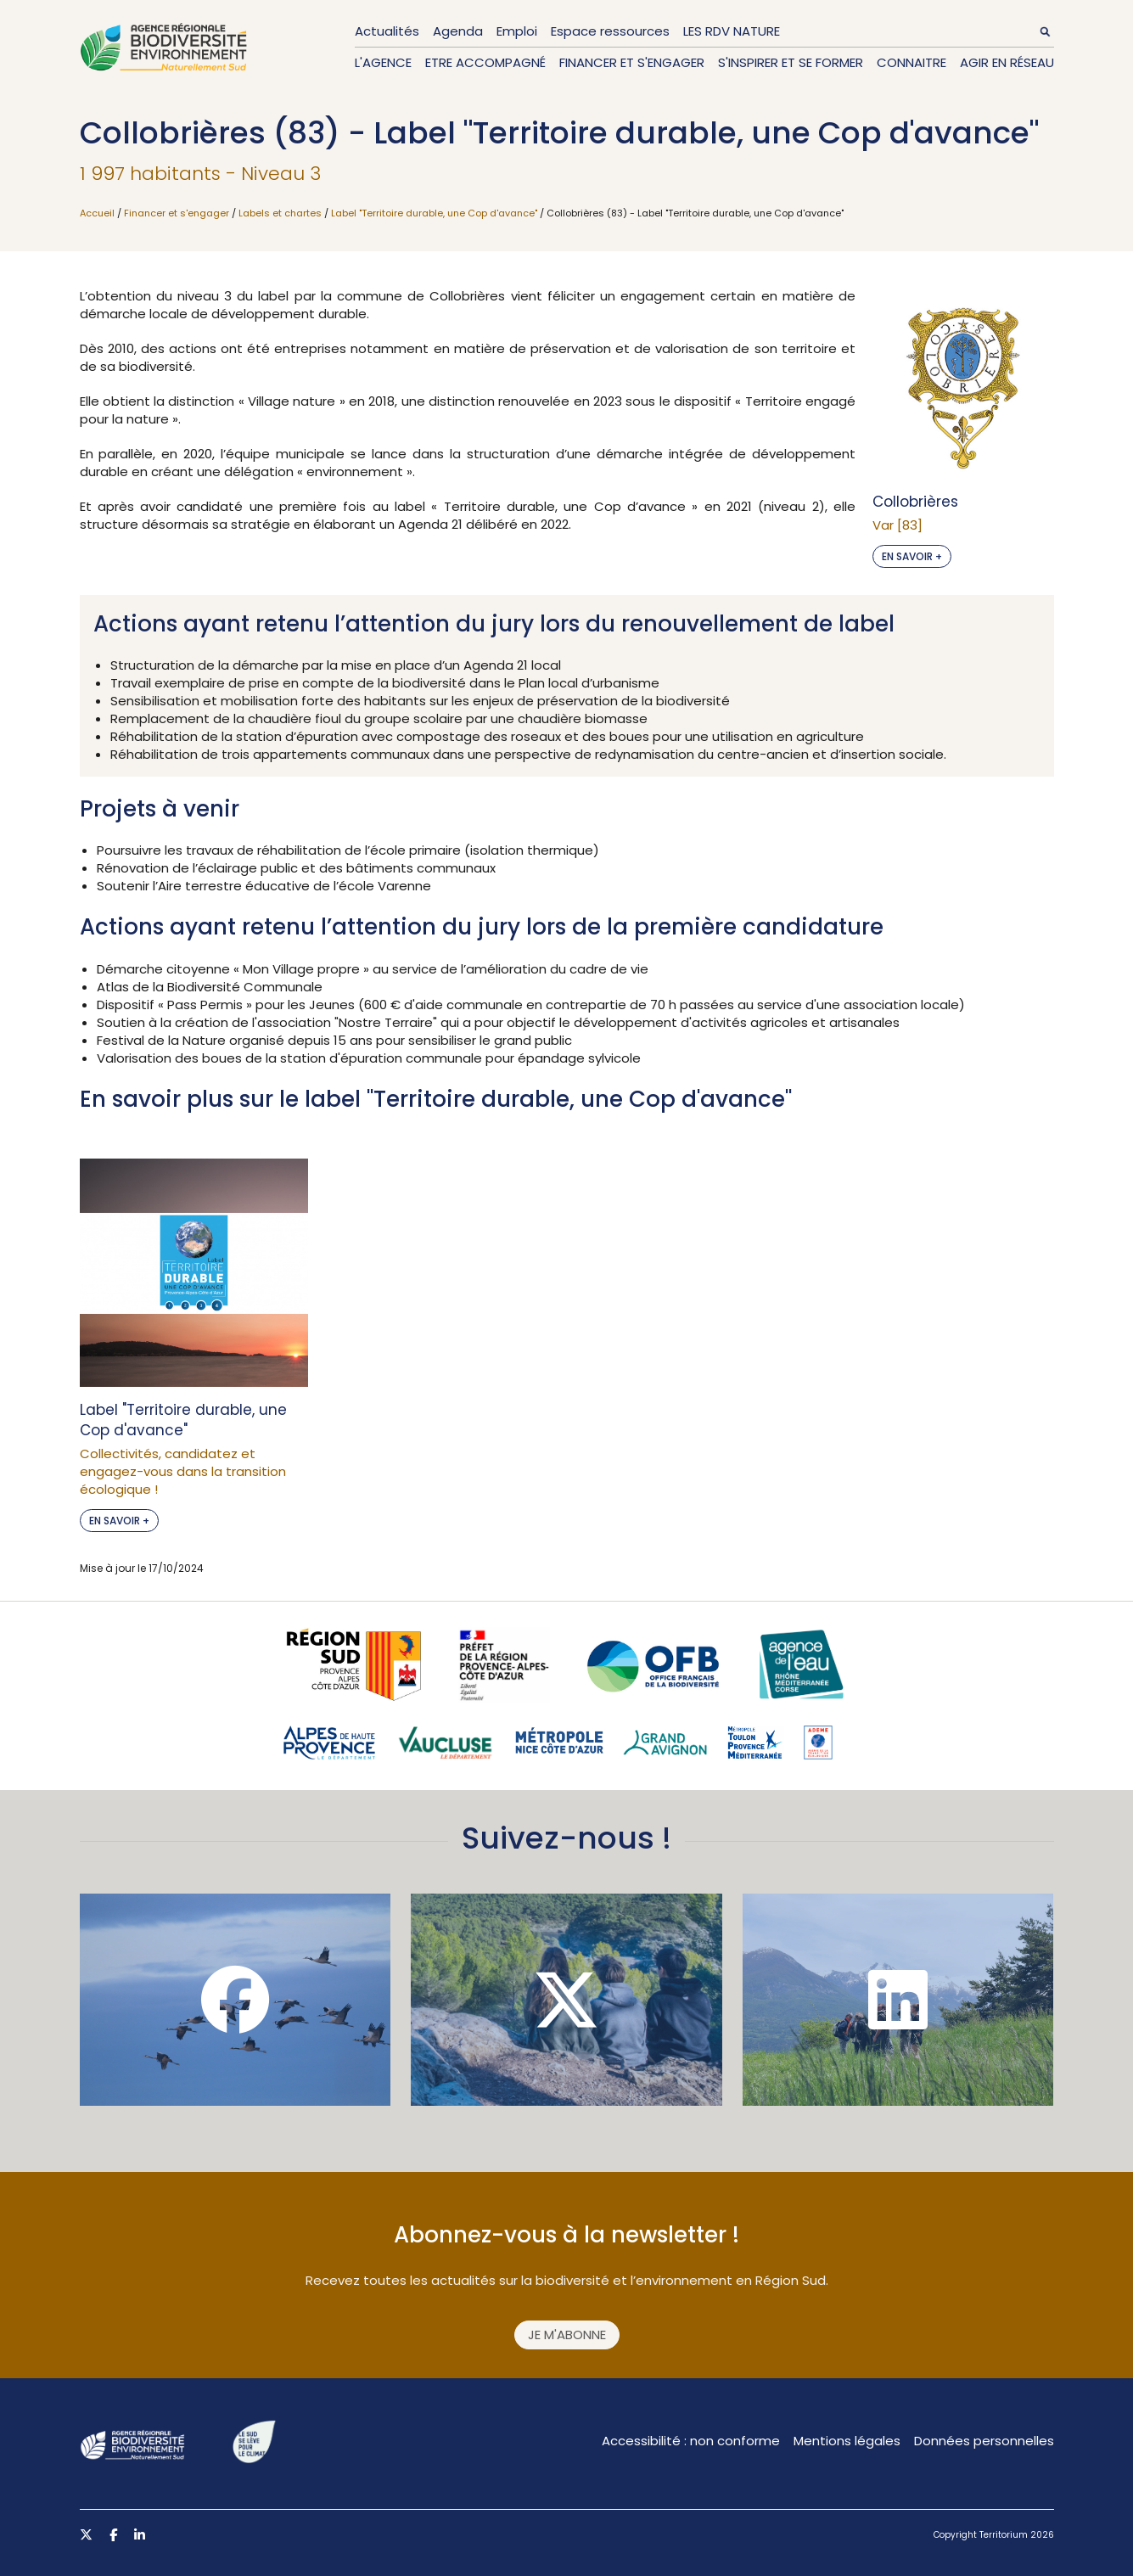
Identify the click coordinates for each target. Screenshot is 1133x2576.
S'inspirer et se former (790, 62)
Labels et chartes (280, 213)
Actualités (387, 31)
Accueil (97, 213)
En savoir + (912, 556)
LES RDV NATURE (731, 31)
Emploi (516, 31)
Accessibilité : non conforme (691, 2441)
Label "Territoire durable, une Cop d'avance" (434, 213)
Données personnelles (984, 2441)
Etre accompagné (485, 62)
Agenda (458, 31)
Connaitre (911, 62)
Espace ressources (610, 31)
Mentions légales (847, 2441)
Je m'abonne (567, 2334)
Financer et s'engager (631, 62)
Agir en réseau (1007, 62)
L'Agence (383, 62)
